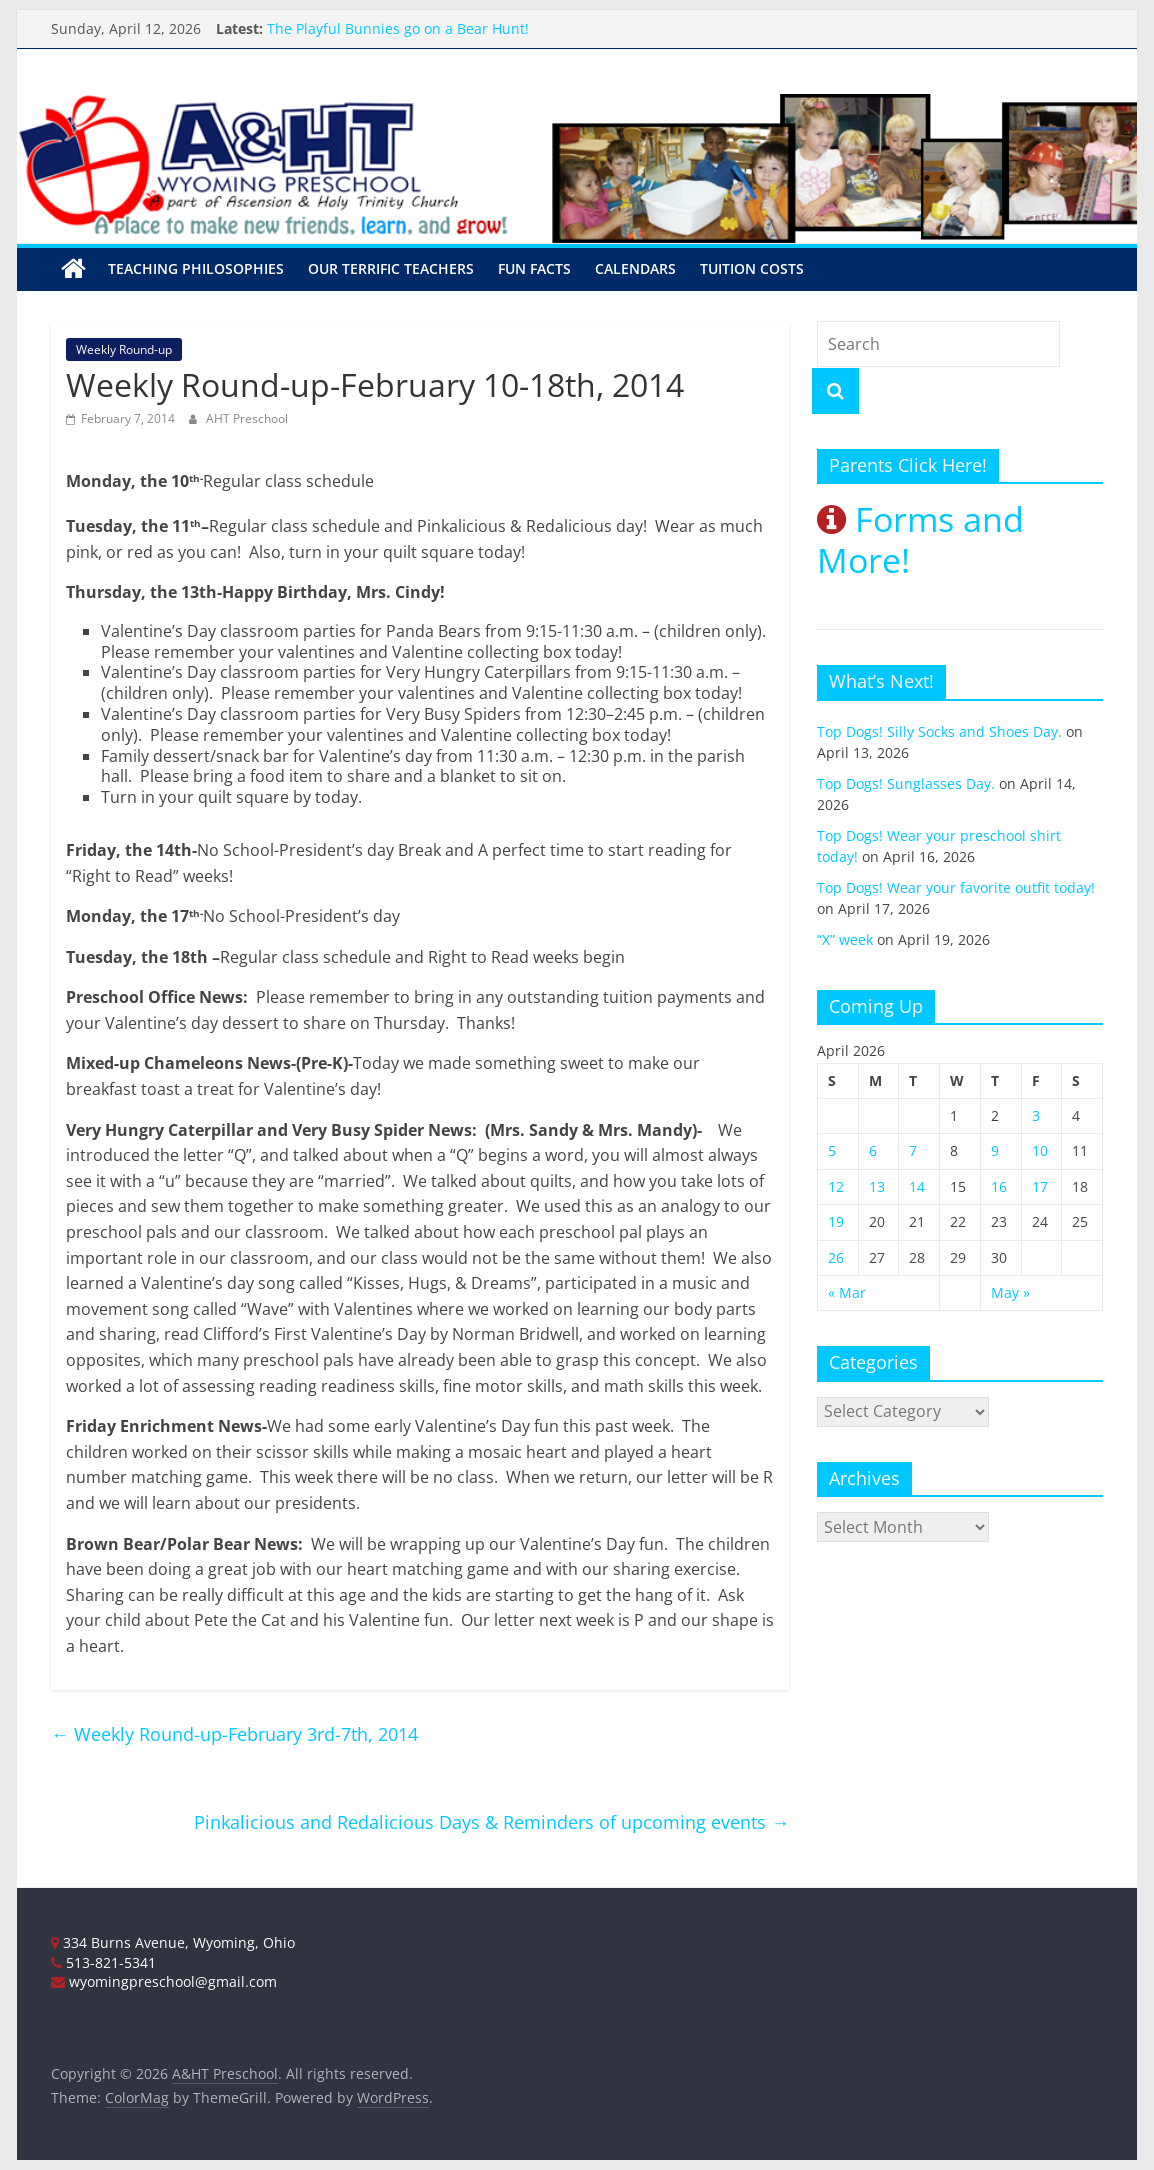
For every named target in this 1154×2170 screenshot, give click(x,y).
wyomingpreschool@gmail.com (164, 1981)
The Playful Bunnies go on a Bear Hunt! (398, 28)
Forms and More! (920, 539)
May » (1010, 1292)
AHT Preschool (247, 418)
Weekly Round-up (124, 349)
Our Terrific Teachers (391, 268)
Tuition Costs (752, 268)
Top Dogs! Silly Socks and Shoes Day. (939, 731)
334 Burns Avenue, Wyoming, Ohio (173, 1942)
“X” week (845, 939)
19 (836, 1221)
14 (917, 1186)
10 (1040, 1150)
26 (836, 1257)
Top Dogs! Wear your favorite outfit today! (956, 887)
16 (999, 1186)
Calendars (635, 268)
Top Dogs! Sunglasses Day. (906, 783)
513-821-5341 (103, 1962)
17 (1040, 1186)
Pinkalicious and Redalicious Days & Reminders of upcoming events (491, 1822)
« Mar (847, 1292)
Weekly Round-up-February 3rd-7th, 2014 (234, 1734)
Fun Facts (534, 268)
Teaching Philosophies (196, 268)
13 (877, 1186)
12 (836, 1186)
